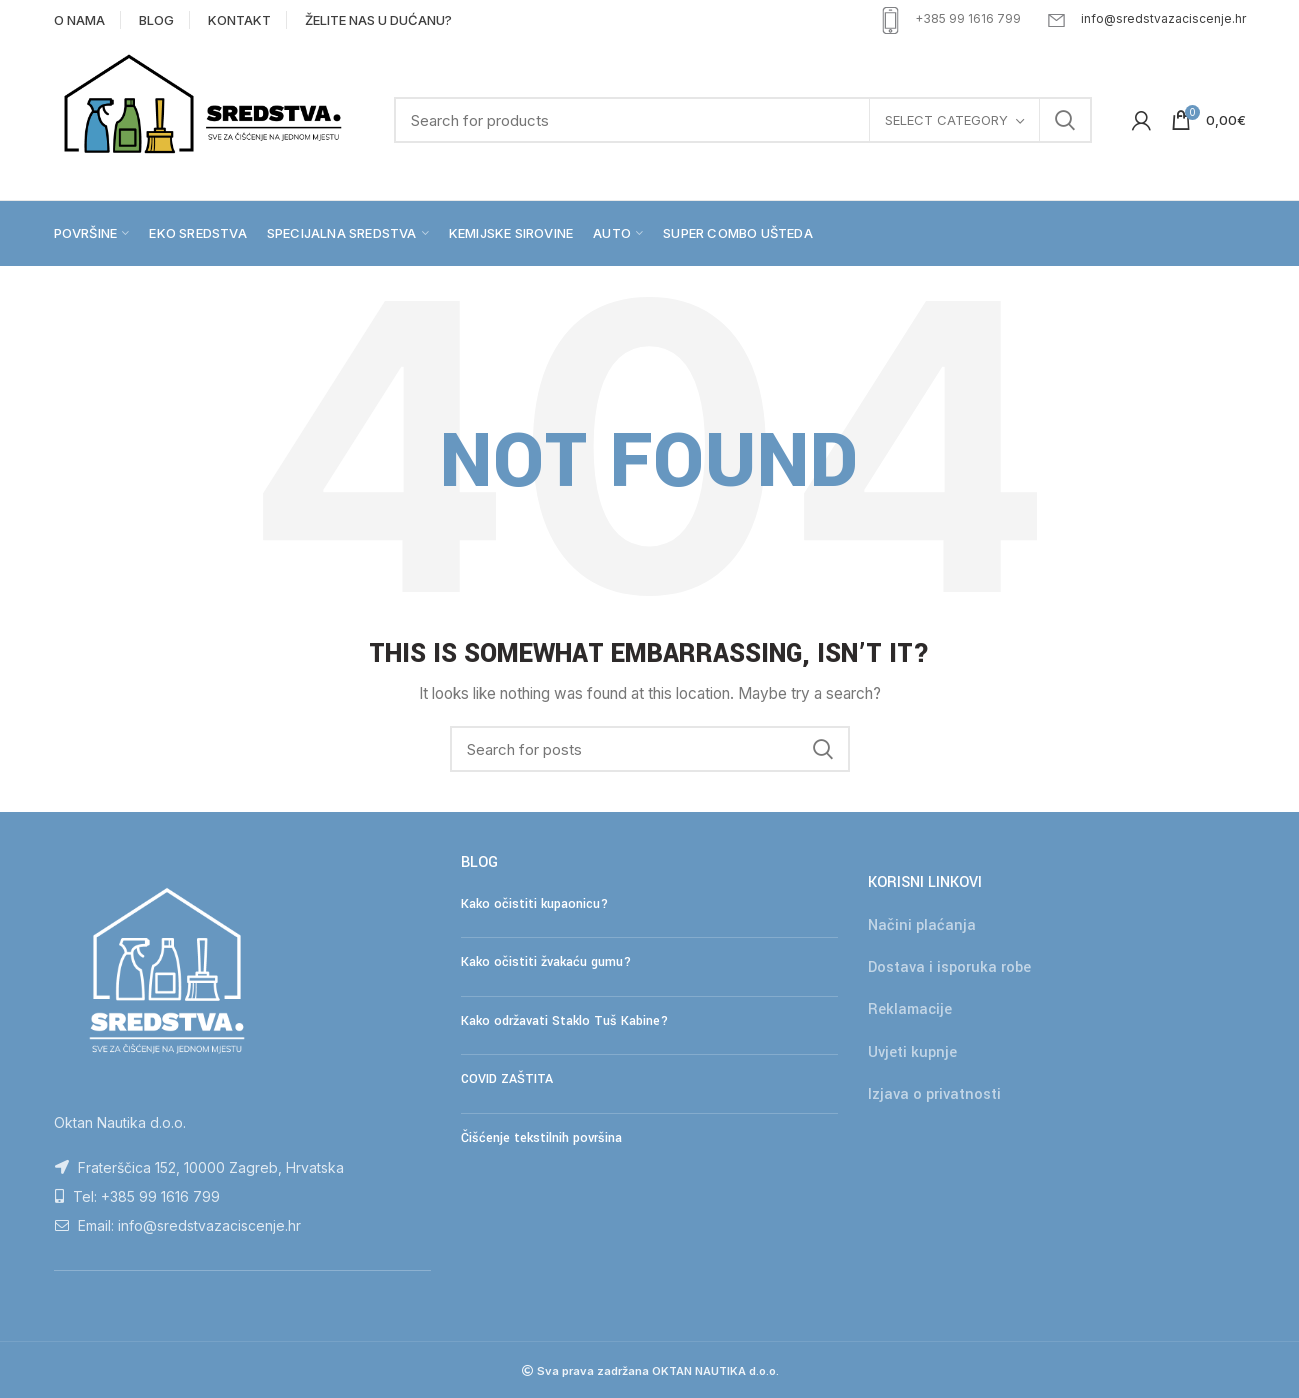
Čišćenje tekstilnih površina (541, 1138)
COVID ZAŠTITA (507, 1079)
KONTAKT (239, 20)
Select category (946, 120)
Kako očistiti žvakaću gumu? (546, 962)
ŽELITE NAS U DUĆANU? (378, 20)
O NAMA (79, 20)
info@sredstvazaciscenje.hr (1163, 18)
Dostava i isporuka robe (949, 967)
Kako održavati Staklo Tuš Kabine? (564, 1021)
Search (1065, 120)
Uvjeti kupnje (912, 1052)
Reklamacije (910, 1009)
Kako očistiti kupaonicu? (534, 904)
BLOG (156, 20)
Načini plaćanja (922, 925)
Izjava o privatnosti (934, 1094)
